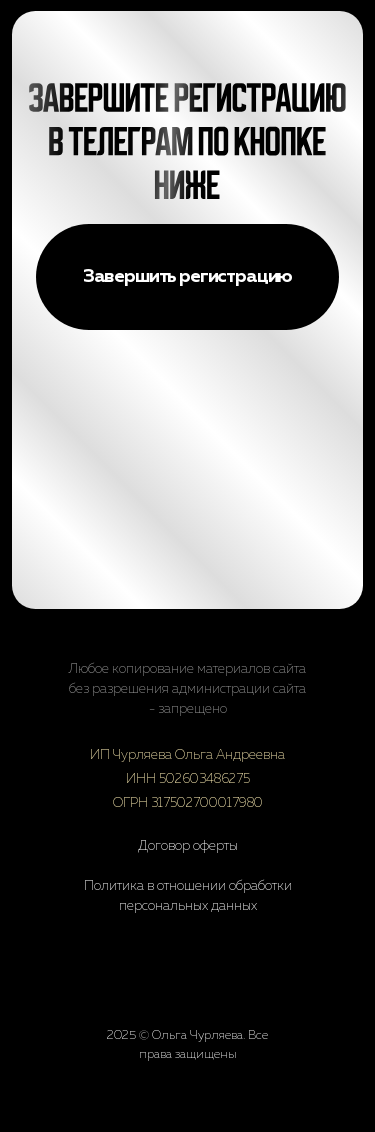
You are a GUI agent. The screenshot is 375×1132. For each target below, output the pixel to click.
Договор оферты (188, 846)
